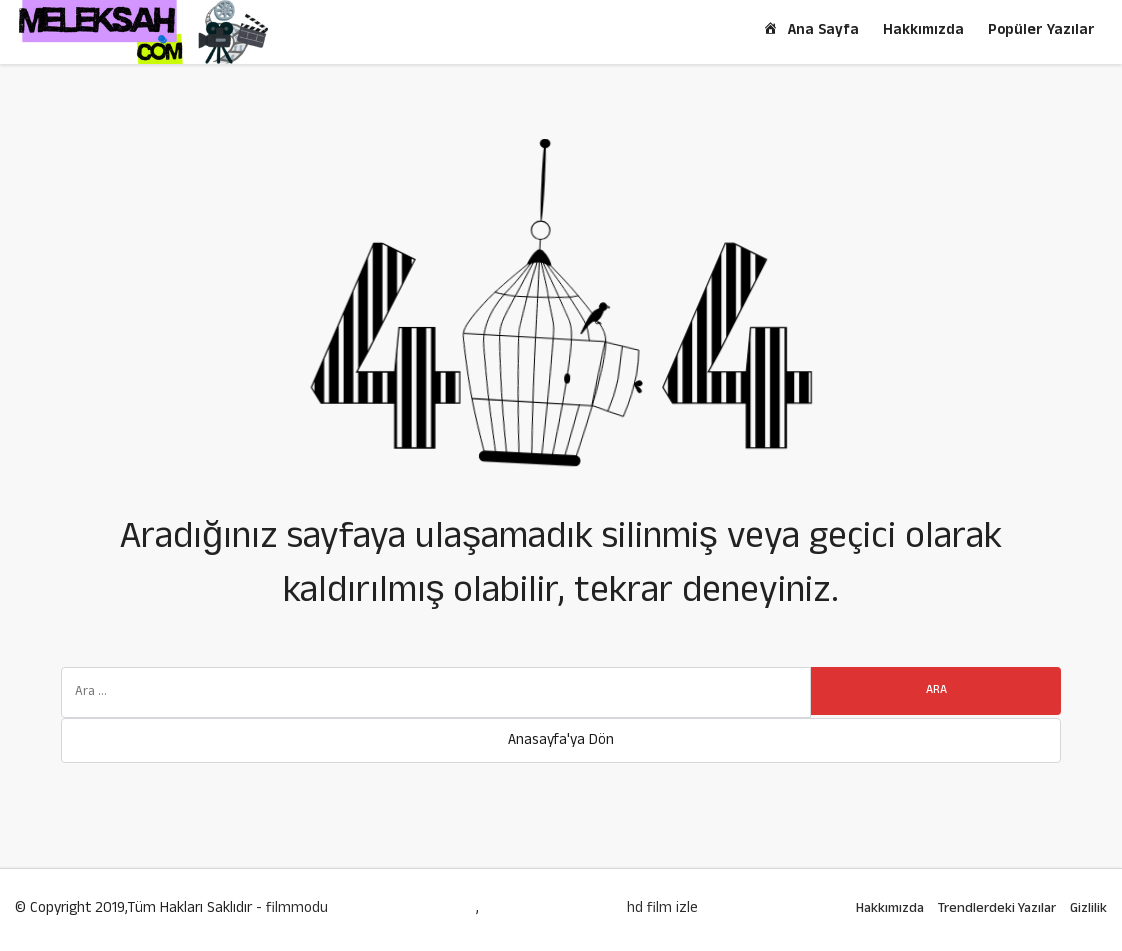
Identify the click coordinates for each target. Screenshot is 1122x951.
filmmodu (297, 909)
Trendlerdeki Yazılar (997, 909)
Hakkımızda (923, 31)
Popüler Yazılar (1041, 31)
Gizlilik (1088, 909)
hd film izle (662, 910)
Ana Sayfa (809, 31)
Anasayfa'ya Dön (561, 741)
